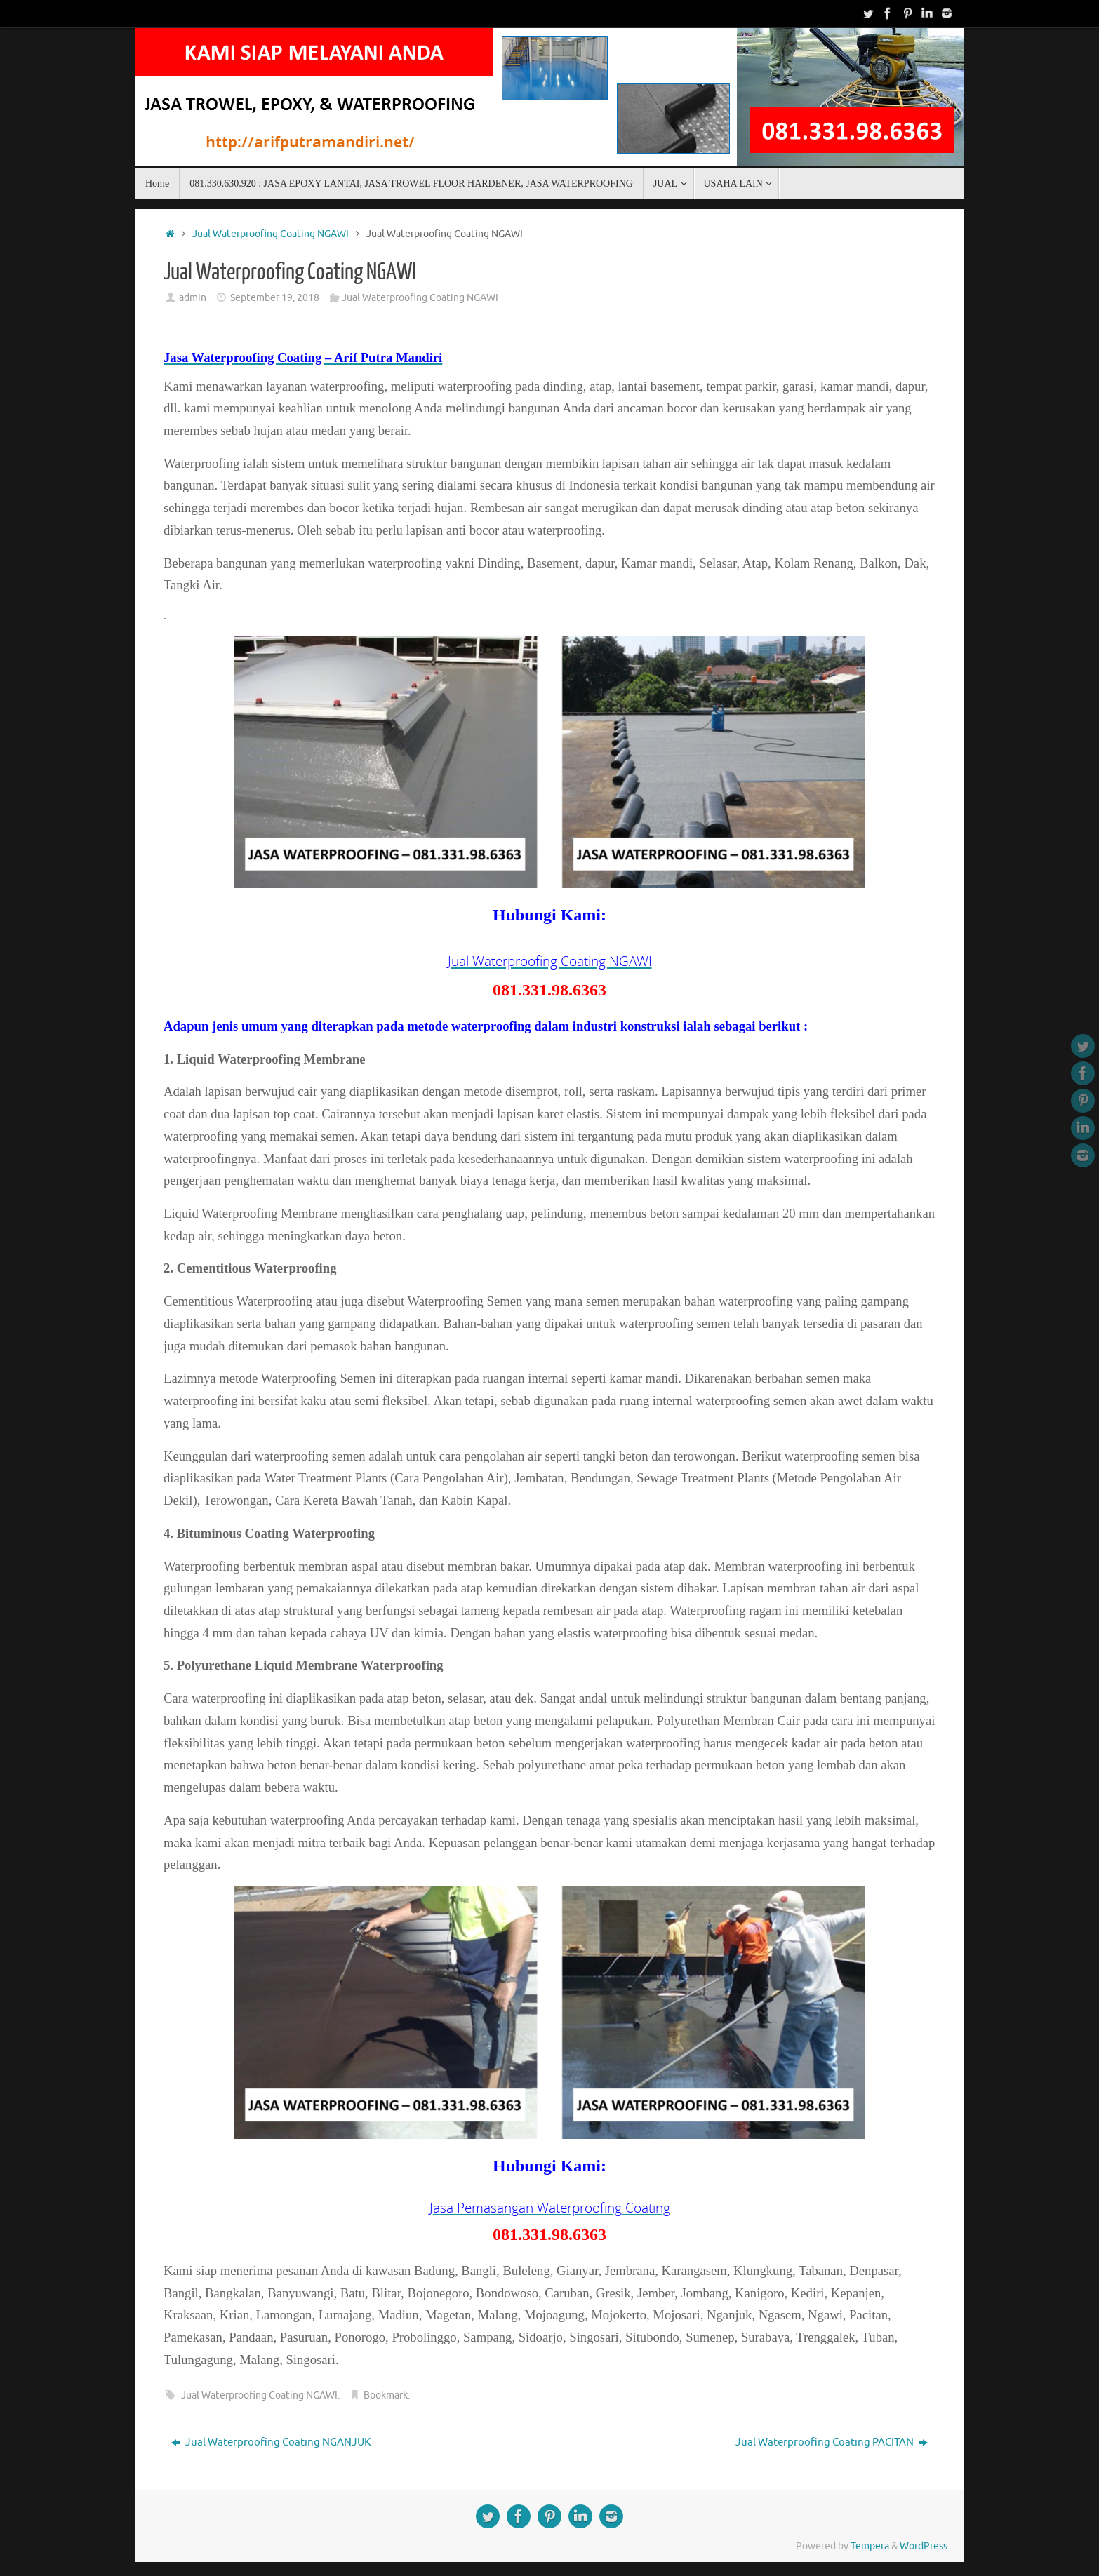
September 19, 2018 (274, 298)
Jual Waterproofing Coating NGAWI (270, 234)
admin (192, 298)
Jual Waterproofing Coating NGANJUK (271, 2442)
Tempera (870, 2546)
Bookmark (386, 2395)
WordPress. (925, 2546)
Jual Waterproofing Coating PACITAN (831, 2442)
